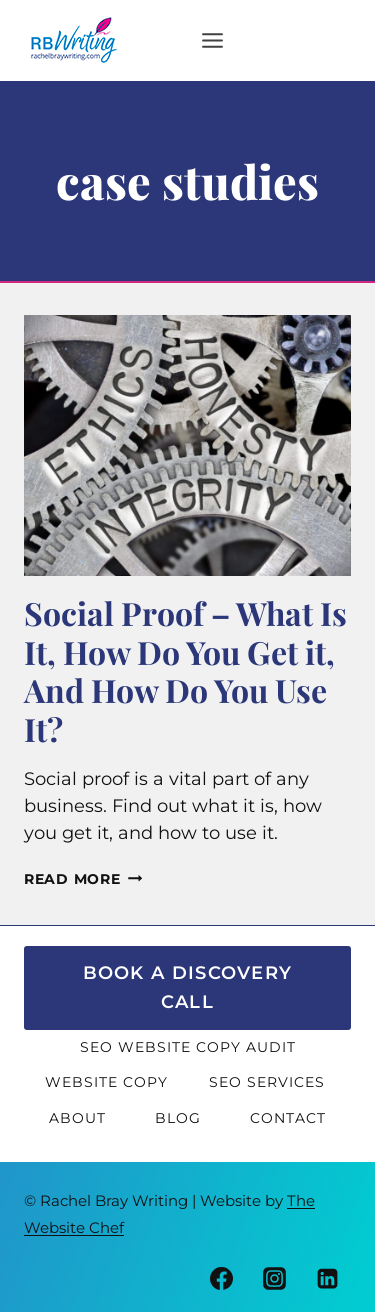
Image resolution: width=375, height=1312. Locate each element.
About (77, 1118)
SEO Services (269, 1082)
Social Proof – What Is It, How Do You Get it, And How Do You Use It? (185, 670)
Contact (288, 1118)
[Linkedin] (328, 1279)
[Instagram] (275, 1279)
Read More (83, 879)
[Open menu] (180, 40)
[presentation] (187, 445)
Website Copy (106, 1082)
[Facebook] (222, 1279)
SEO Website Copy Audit (188, 1047)
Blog (178, 1118)
